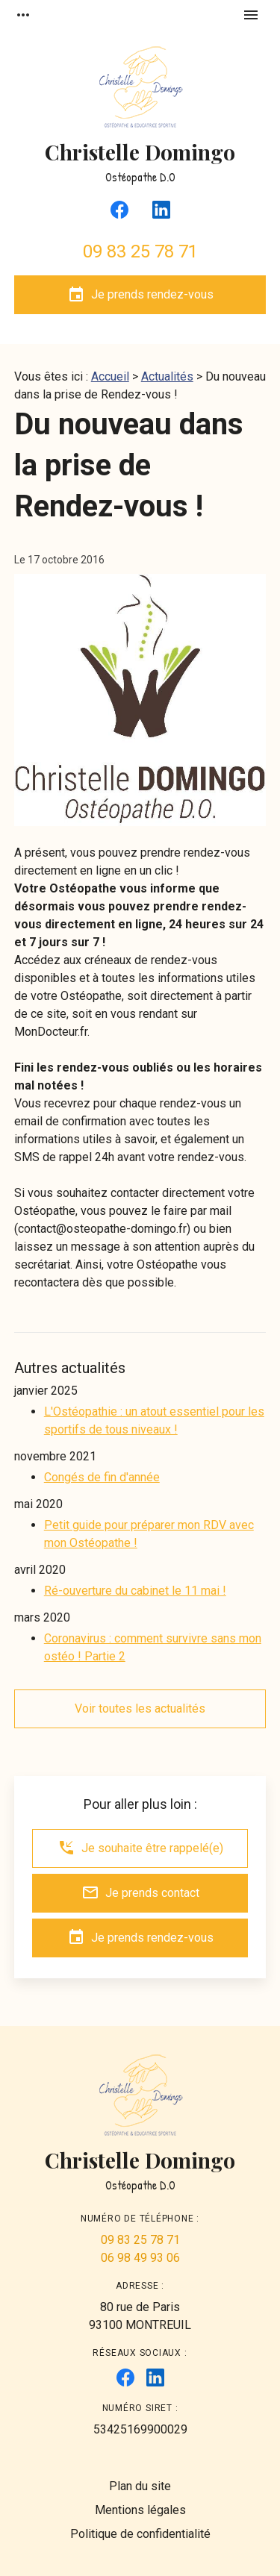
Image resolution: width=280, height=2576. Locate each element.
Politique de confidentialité (140, 2534)
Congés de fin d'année (102, 1477)
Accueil (110, 376)
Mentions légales (140, 2510)
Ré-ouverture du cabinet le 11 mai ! (135, 1591)
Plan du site (140, 2486)
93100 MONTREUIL (140, 2315)
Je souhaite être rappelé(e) (140, 1848)
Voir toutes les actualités (140, 1708)
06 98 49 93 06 (140, 2258)
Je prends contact (140, 1892)
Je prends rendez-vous (140, 295)
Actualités (167, 376)
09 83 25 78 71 (140, 251)
